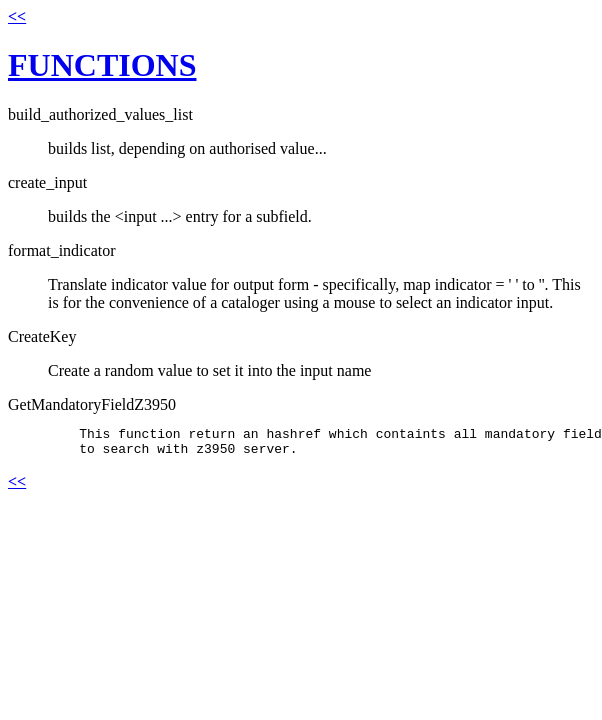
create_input (47, 182)
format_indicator (62, 250)
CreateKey (42, 336)
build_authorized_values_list (100, 114)
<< (17, 16)
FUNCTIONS (102, 65)
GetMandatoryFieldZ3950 (92, 404)
